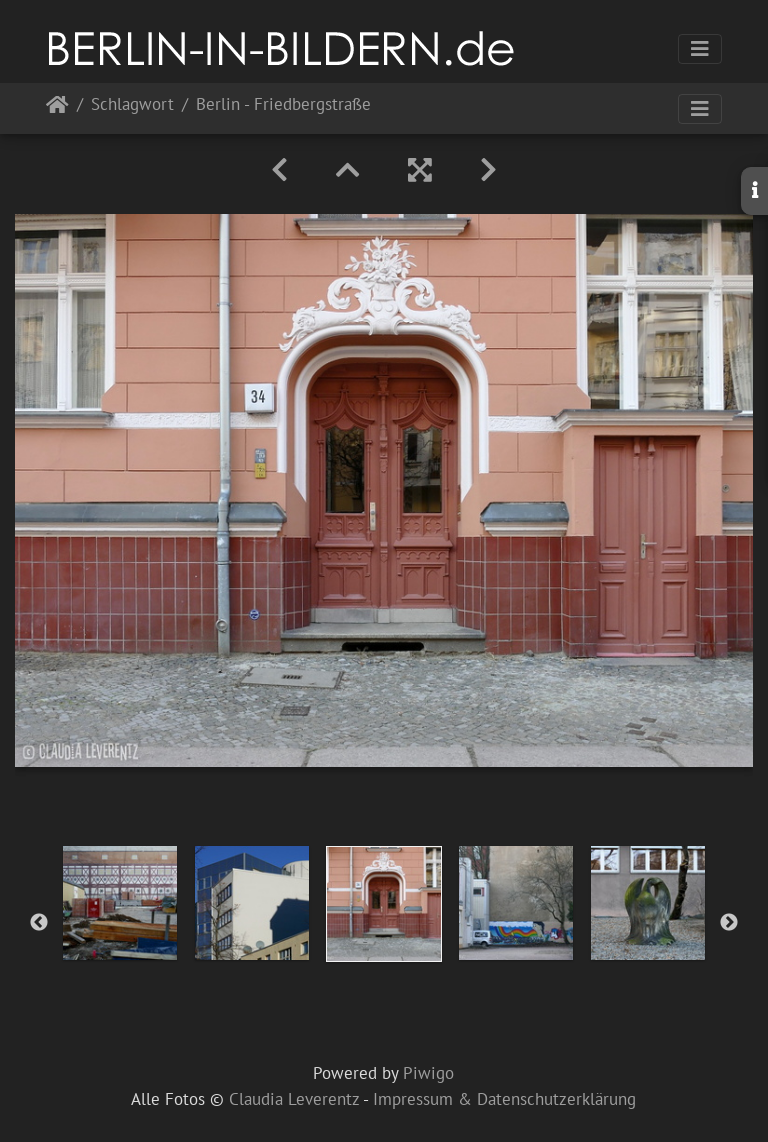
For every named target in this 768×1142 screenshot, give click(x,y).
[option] (120, 903)
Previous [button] (39, 923)
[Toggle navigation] (700, 49)
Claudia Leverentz (294, 1099)
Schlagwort (132, 105)
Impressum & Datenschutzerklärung (504, 1099)
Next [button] (729, 923)
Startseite (57, 108)
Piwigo (428, 1073)
